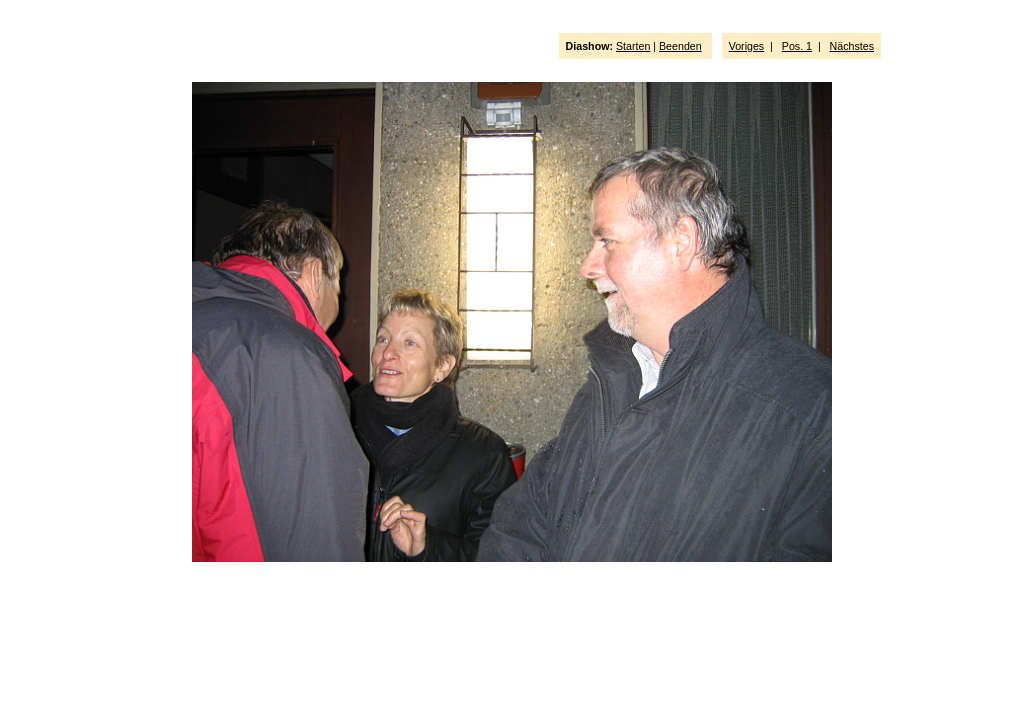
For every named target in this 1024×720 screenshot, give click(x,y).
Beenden (680, 46)
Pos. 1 (797, 46)
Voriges (747, 46)
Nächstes (852, 46)
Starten (633, 46)
